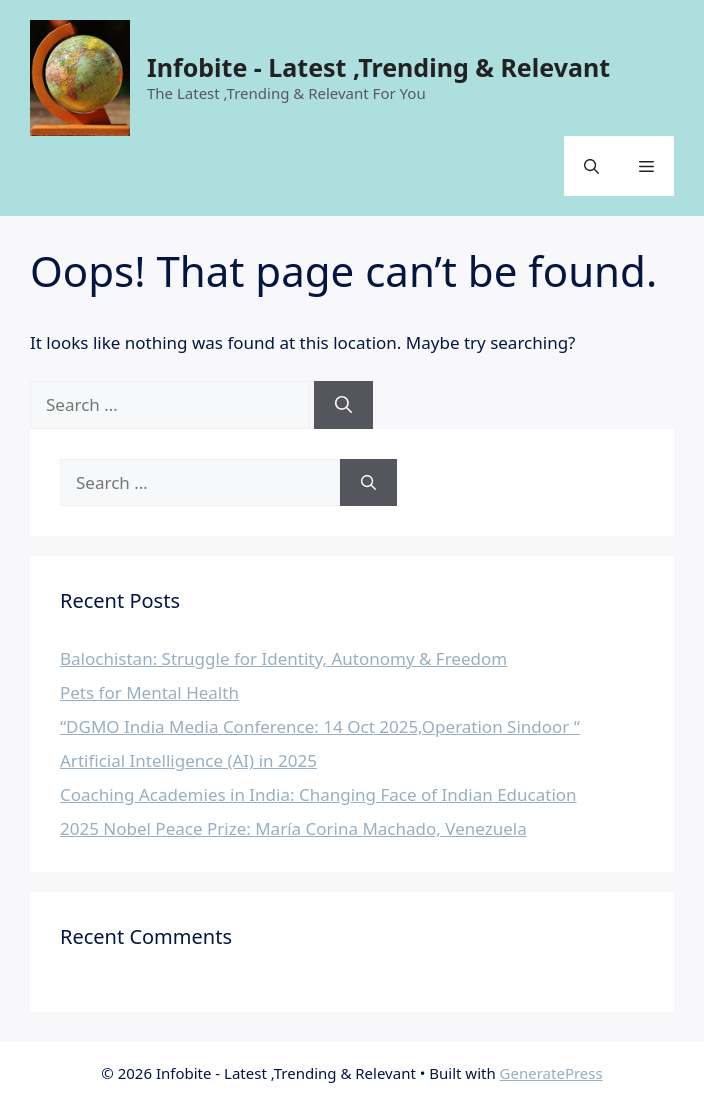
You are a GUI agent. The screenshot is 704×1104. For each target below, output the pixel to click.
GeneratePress (551, 1073)
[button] (591, 166)
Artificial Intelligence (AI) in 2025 (188, 760)
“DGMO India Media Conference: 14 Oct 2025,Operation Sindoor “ (320, 726)
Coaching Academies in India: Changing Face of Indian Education (318, 794)
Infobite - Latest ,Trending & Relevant (378, 67)
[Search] (343, 405)
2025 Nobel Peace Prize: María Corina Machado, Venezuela (293, 828)
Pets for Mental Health (149, 692)
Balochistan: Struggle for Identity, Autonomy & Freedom (283, 658)
